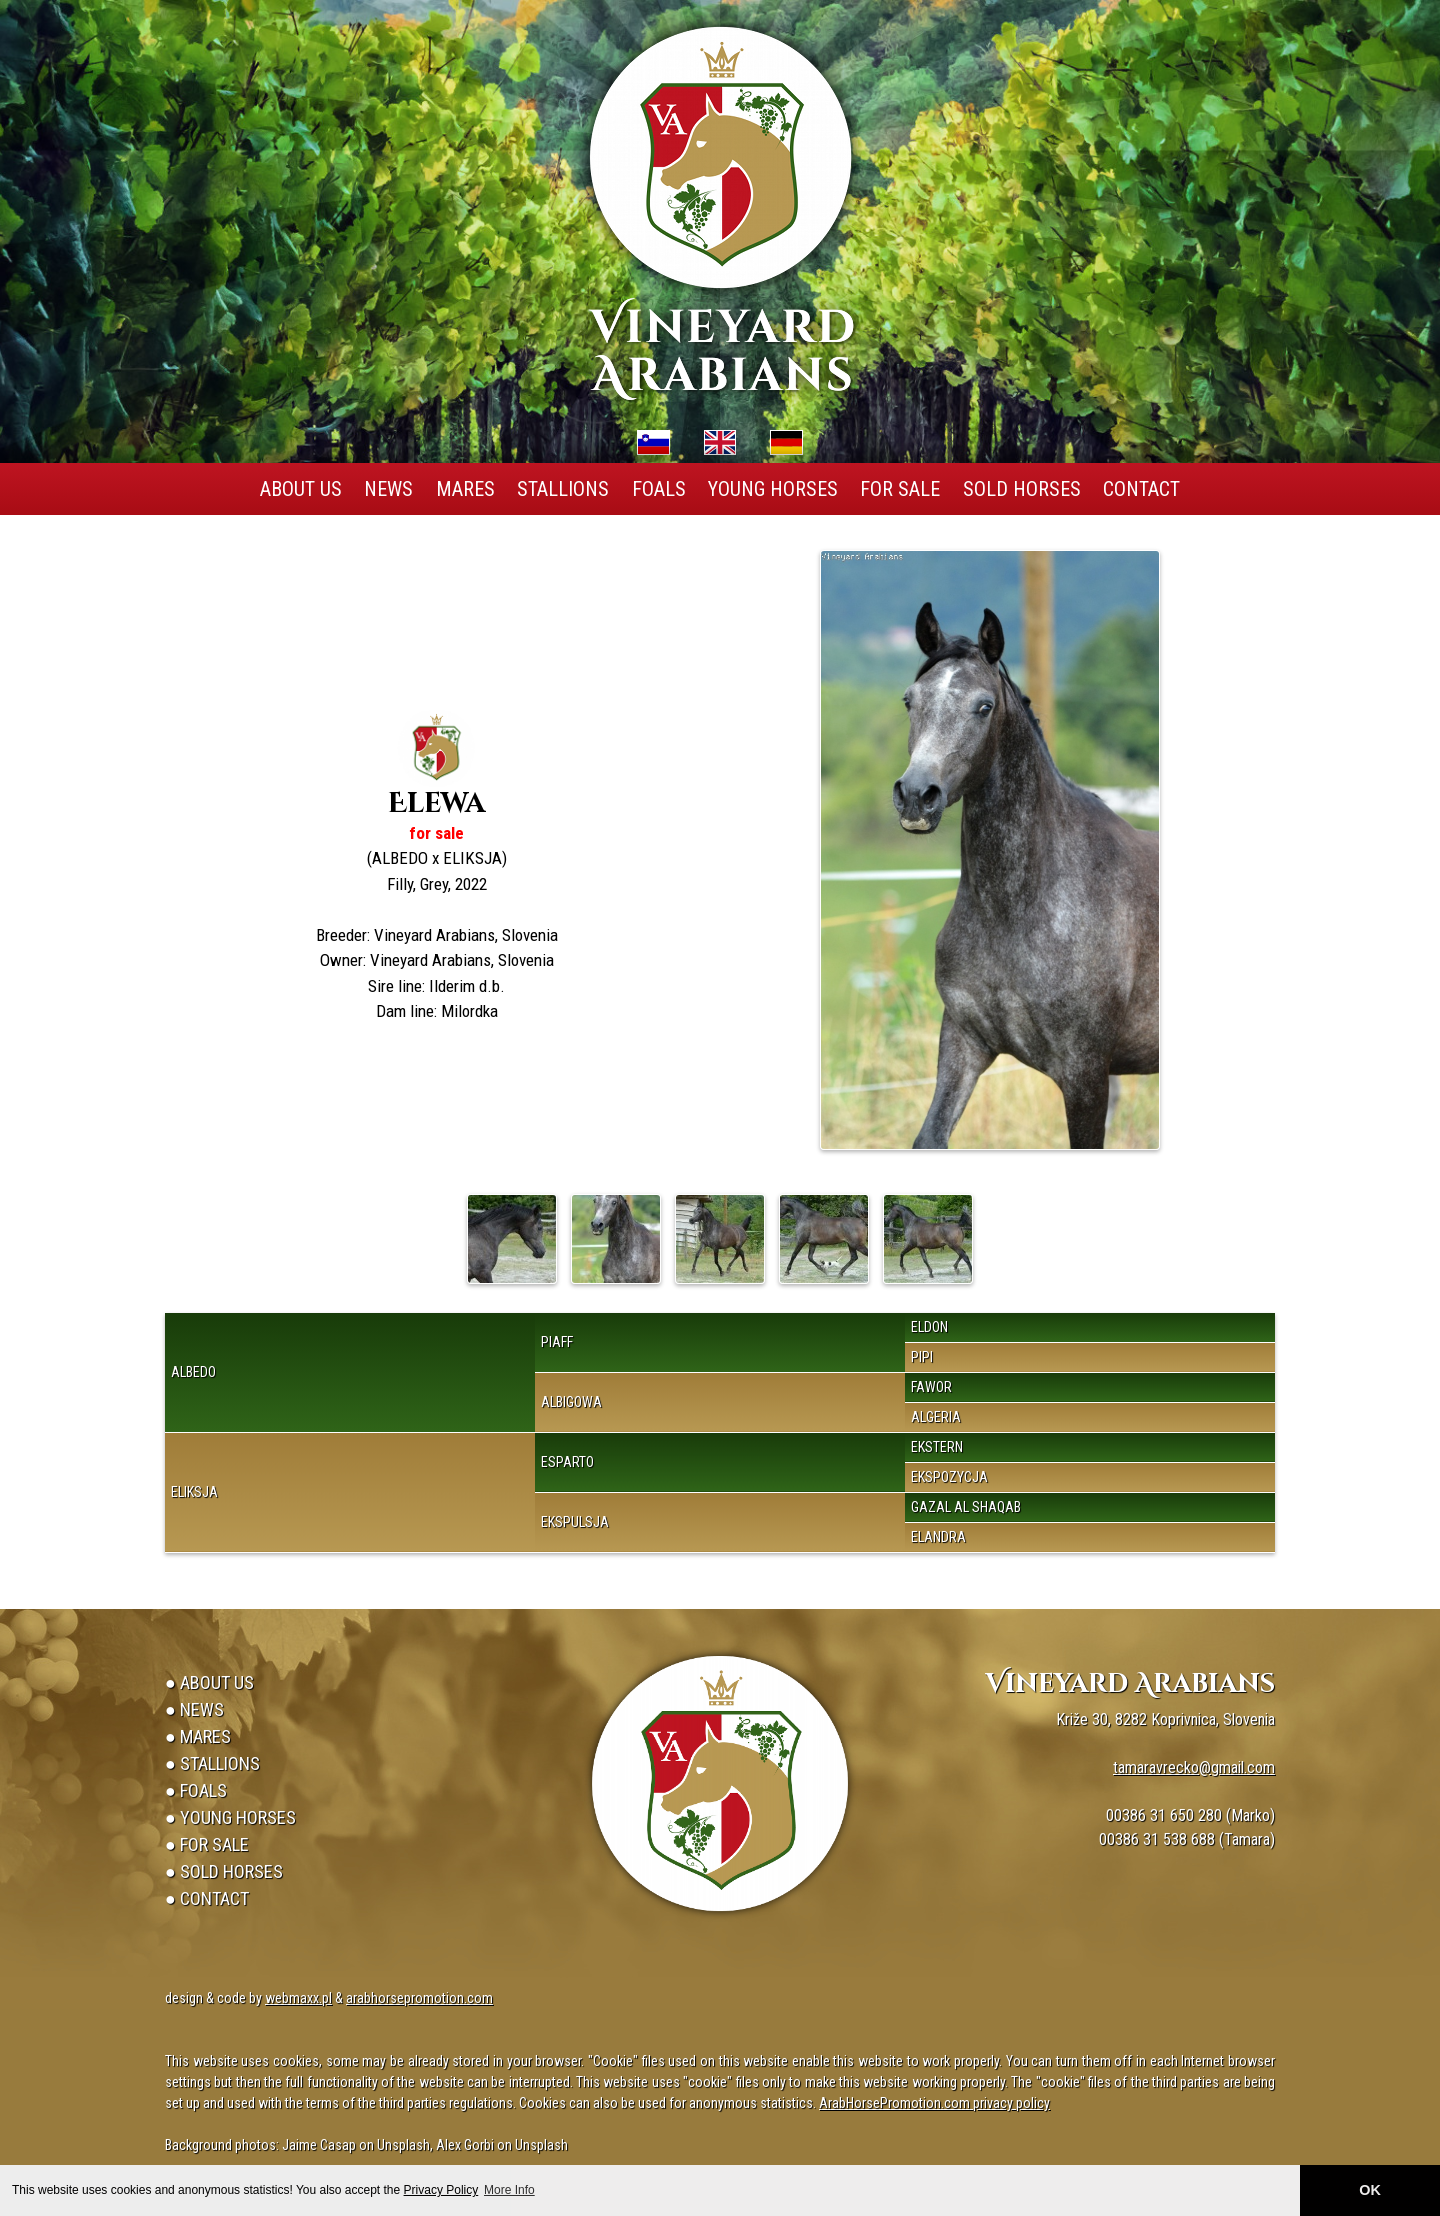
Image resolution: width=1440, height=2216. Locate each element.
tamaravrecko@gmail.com (1194, 1767)
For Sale (900, 489)
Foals (659, 489)
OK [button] (1370, 2190)
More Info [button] (509, 2190)
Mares (465, 489)
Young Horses (773, 489)
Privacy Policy (441, 2190)
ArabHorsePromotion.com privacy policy (934, 2103)
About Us (301, 489)
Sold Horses (1022, 489)
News (388, 489)
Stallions (563, 489)
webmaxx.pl (298, 1998)
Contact (1141, 489)
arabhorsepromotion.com (419, 1998)
